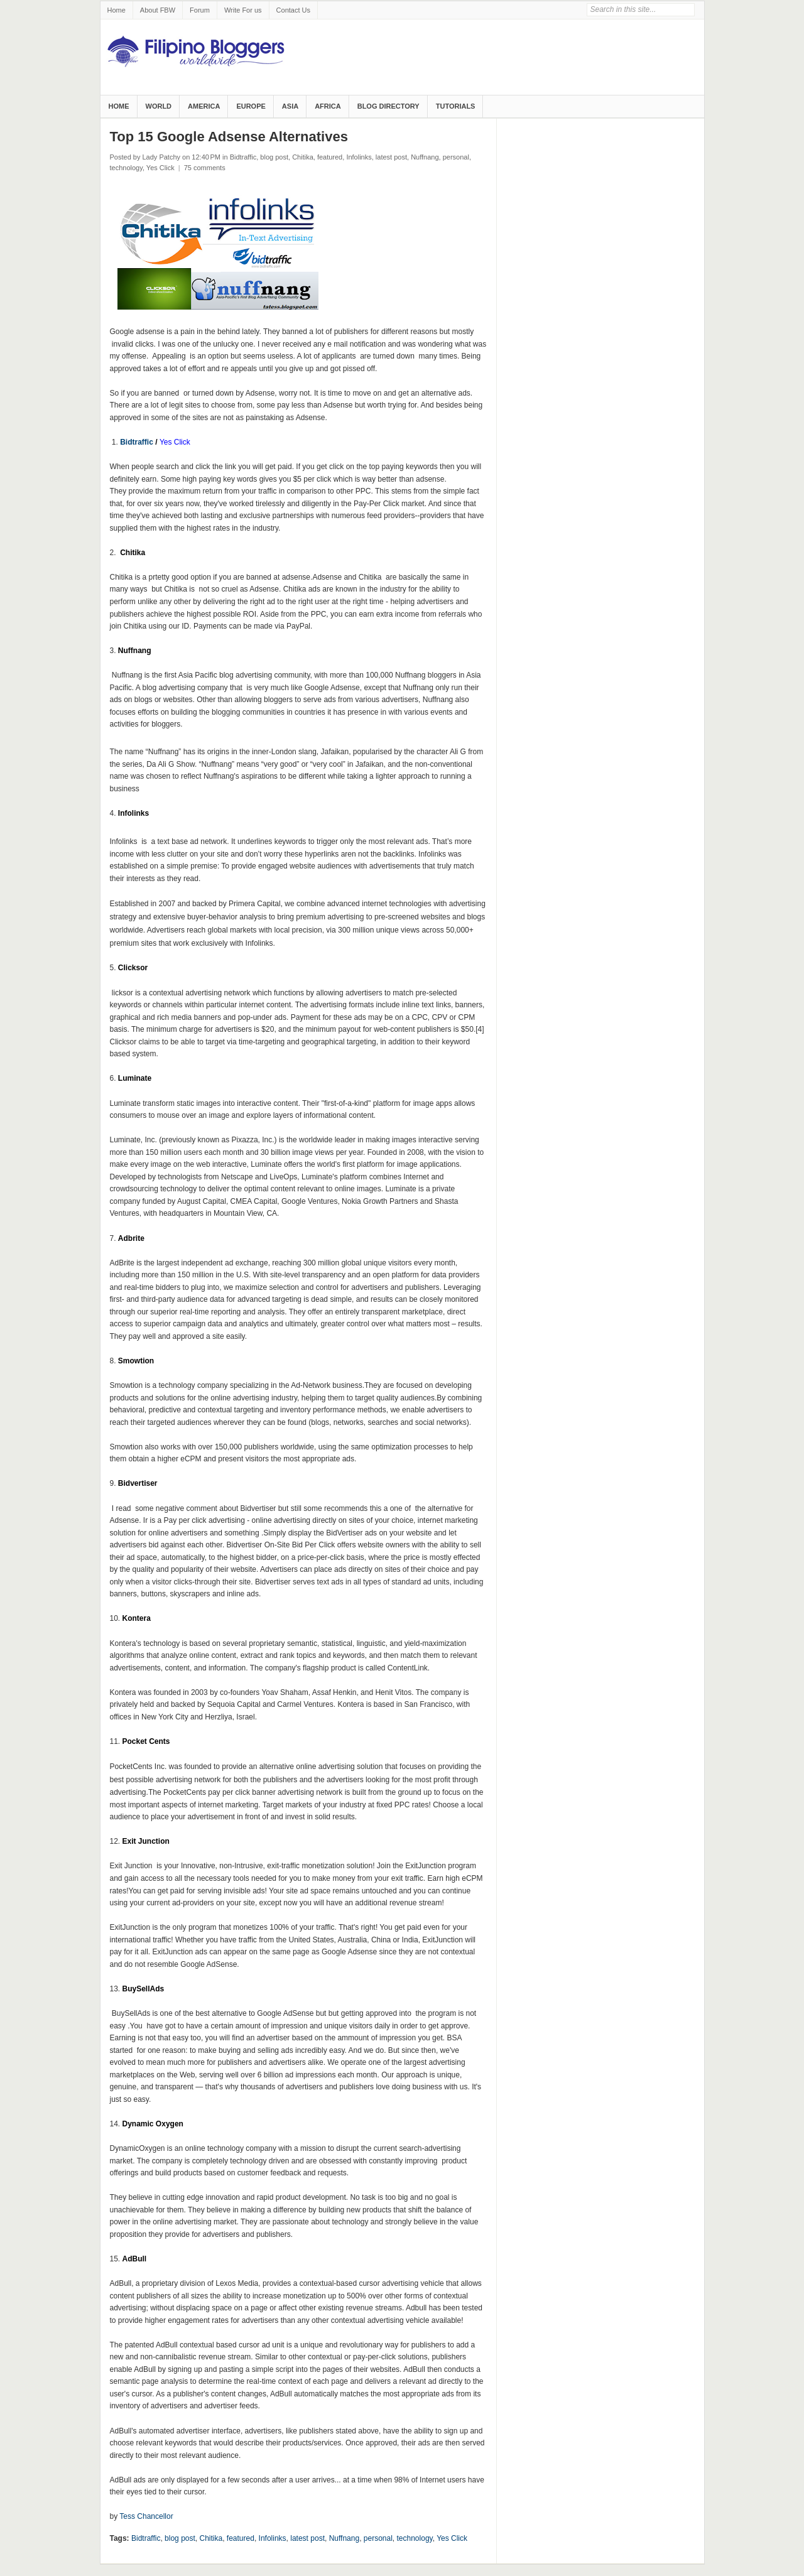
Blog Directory (388, 106)
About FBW (157, 10)
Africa (328, 106)
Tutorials (455, 106)
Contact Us (293, 10)
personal (456, 157)
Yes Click (160, 167)
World (159, 106)
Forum (200, 10)
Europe (250, 106)
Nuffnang (424, 157)
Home (116, 10)
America (204, 106)
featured (329, 157)
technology (126, 167)
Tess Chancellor (146, 2516)
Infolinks (358, 157)
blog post (274, 157)
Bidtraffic (243, 157)
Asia (290, 106)
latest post (391, 157)
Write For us (243, 10)
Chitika (302, 157)
